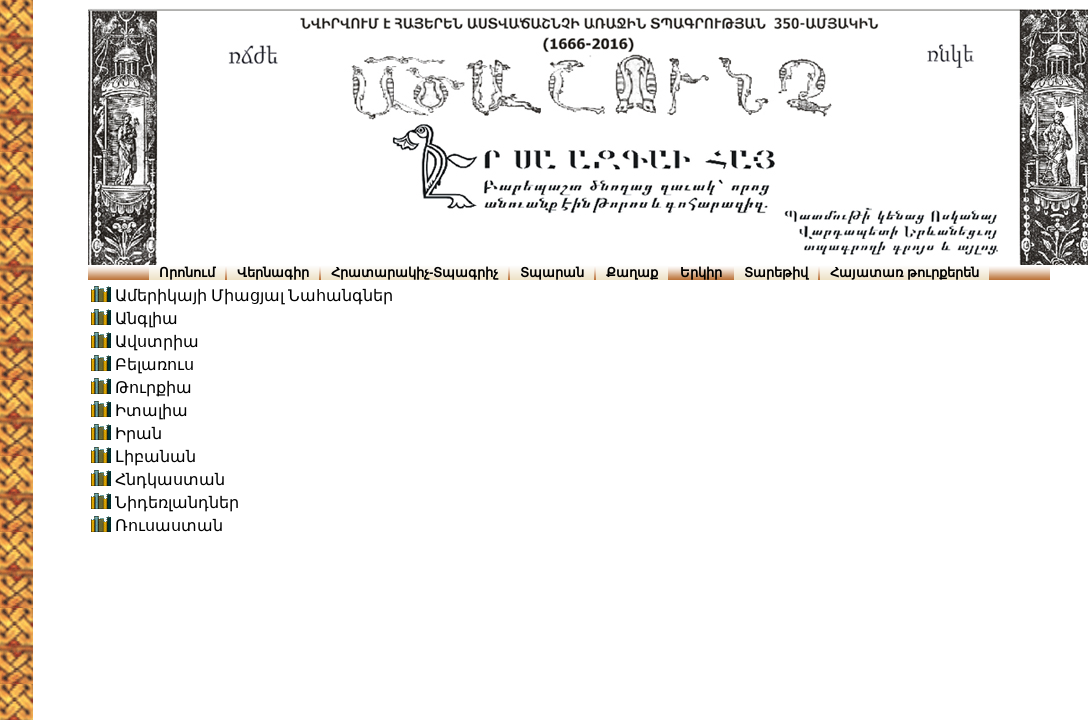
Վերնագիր (273, 272)
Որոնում (187, 272)
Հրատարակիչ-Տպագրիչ (414, 272)
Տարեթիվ (776, 272)
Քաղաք (632, 272)
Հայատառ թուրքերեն (904, 272)
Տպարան (552, 272)
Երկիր (701, 272)
